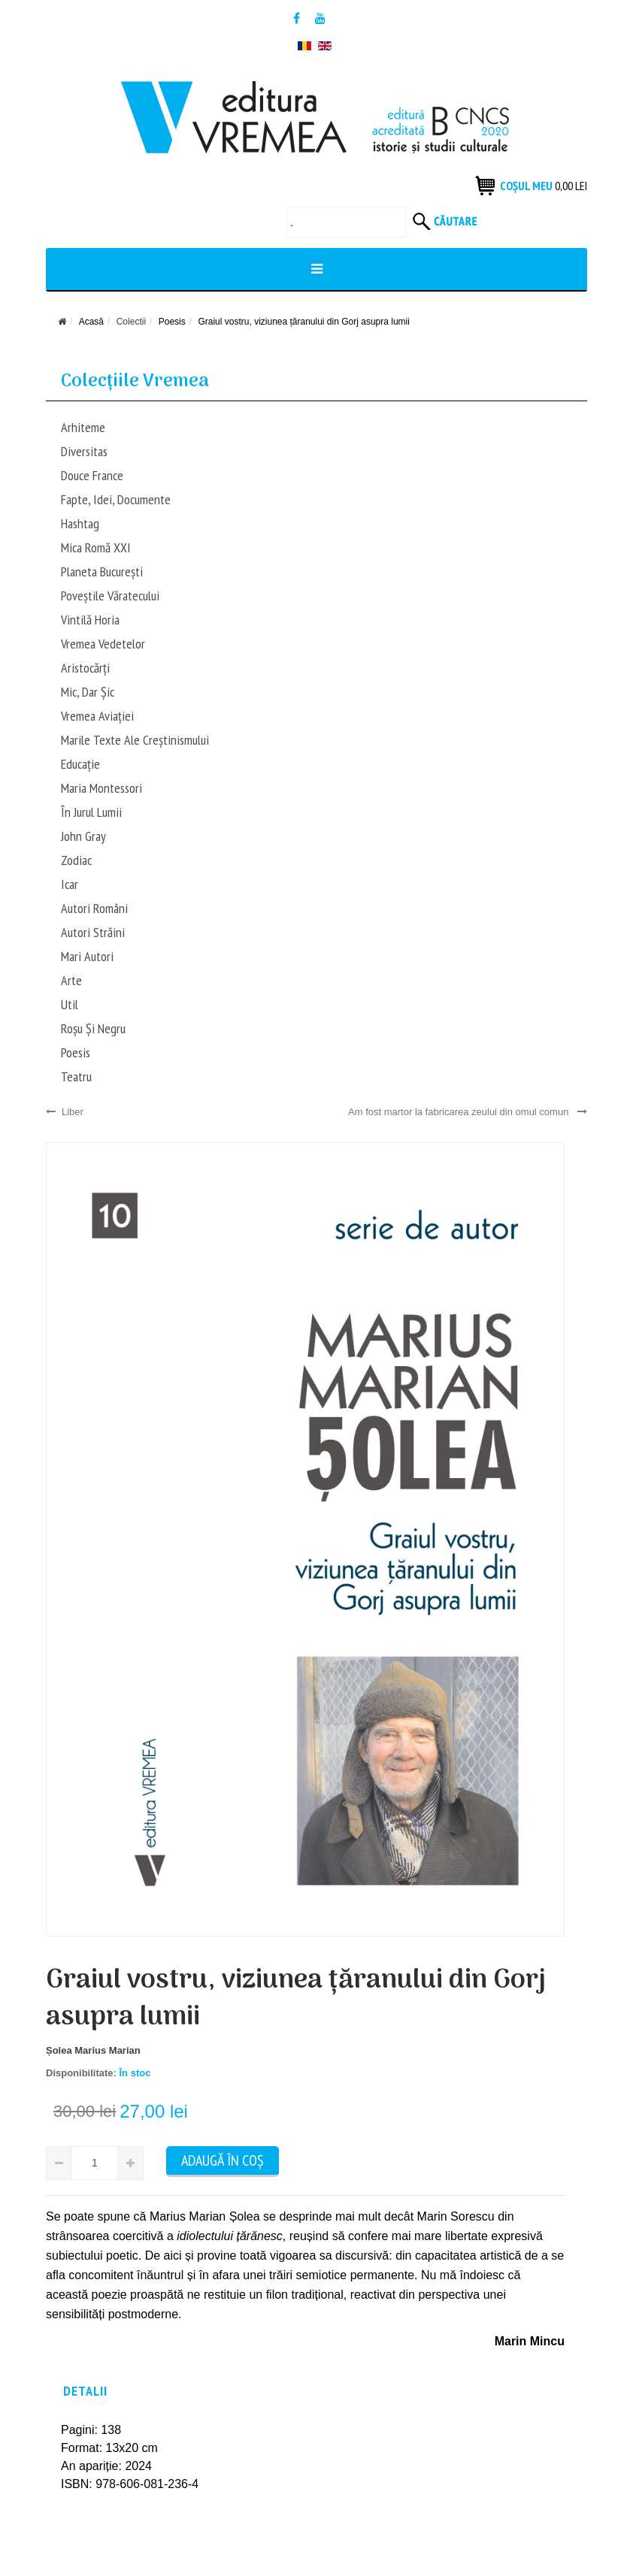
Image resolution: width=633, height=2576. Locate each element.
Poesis (172, 321)
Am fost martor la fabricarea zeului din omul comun (467, 1111)
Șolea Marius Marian (93, 2050)
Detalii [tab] (85, 2390)
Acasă (91, 321)
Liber (64, 1111)
